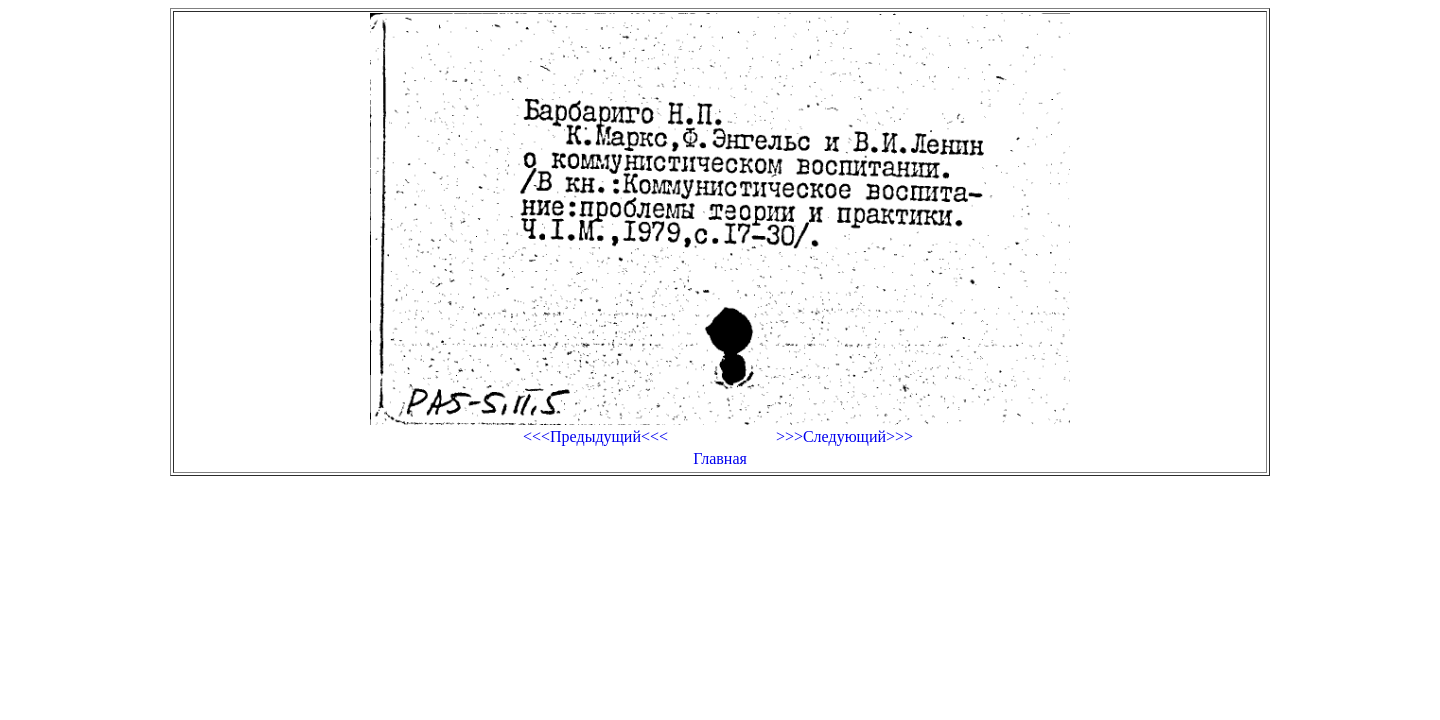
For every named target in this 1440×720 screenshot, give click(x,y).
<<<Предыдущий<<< (595, 436)
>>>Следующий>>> (844, 436)
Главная (720, 458)
